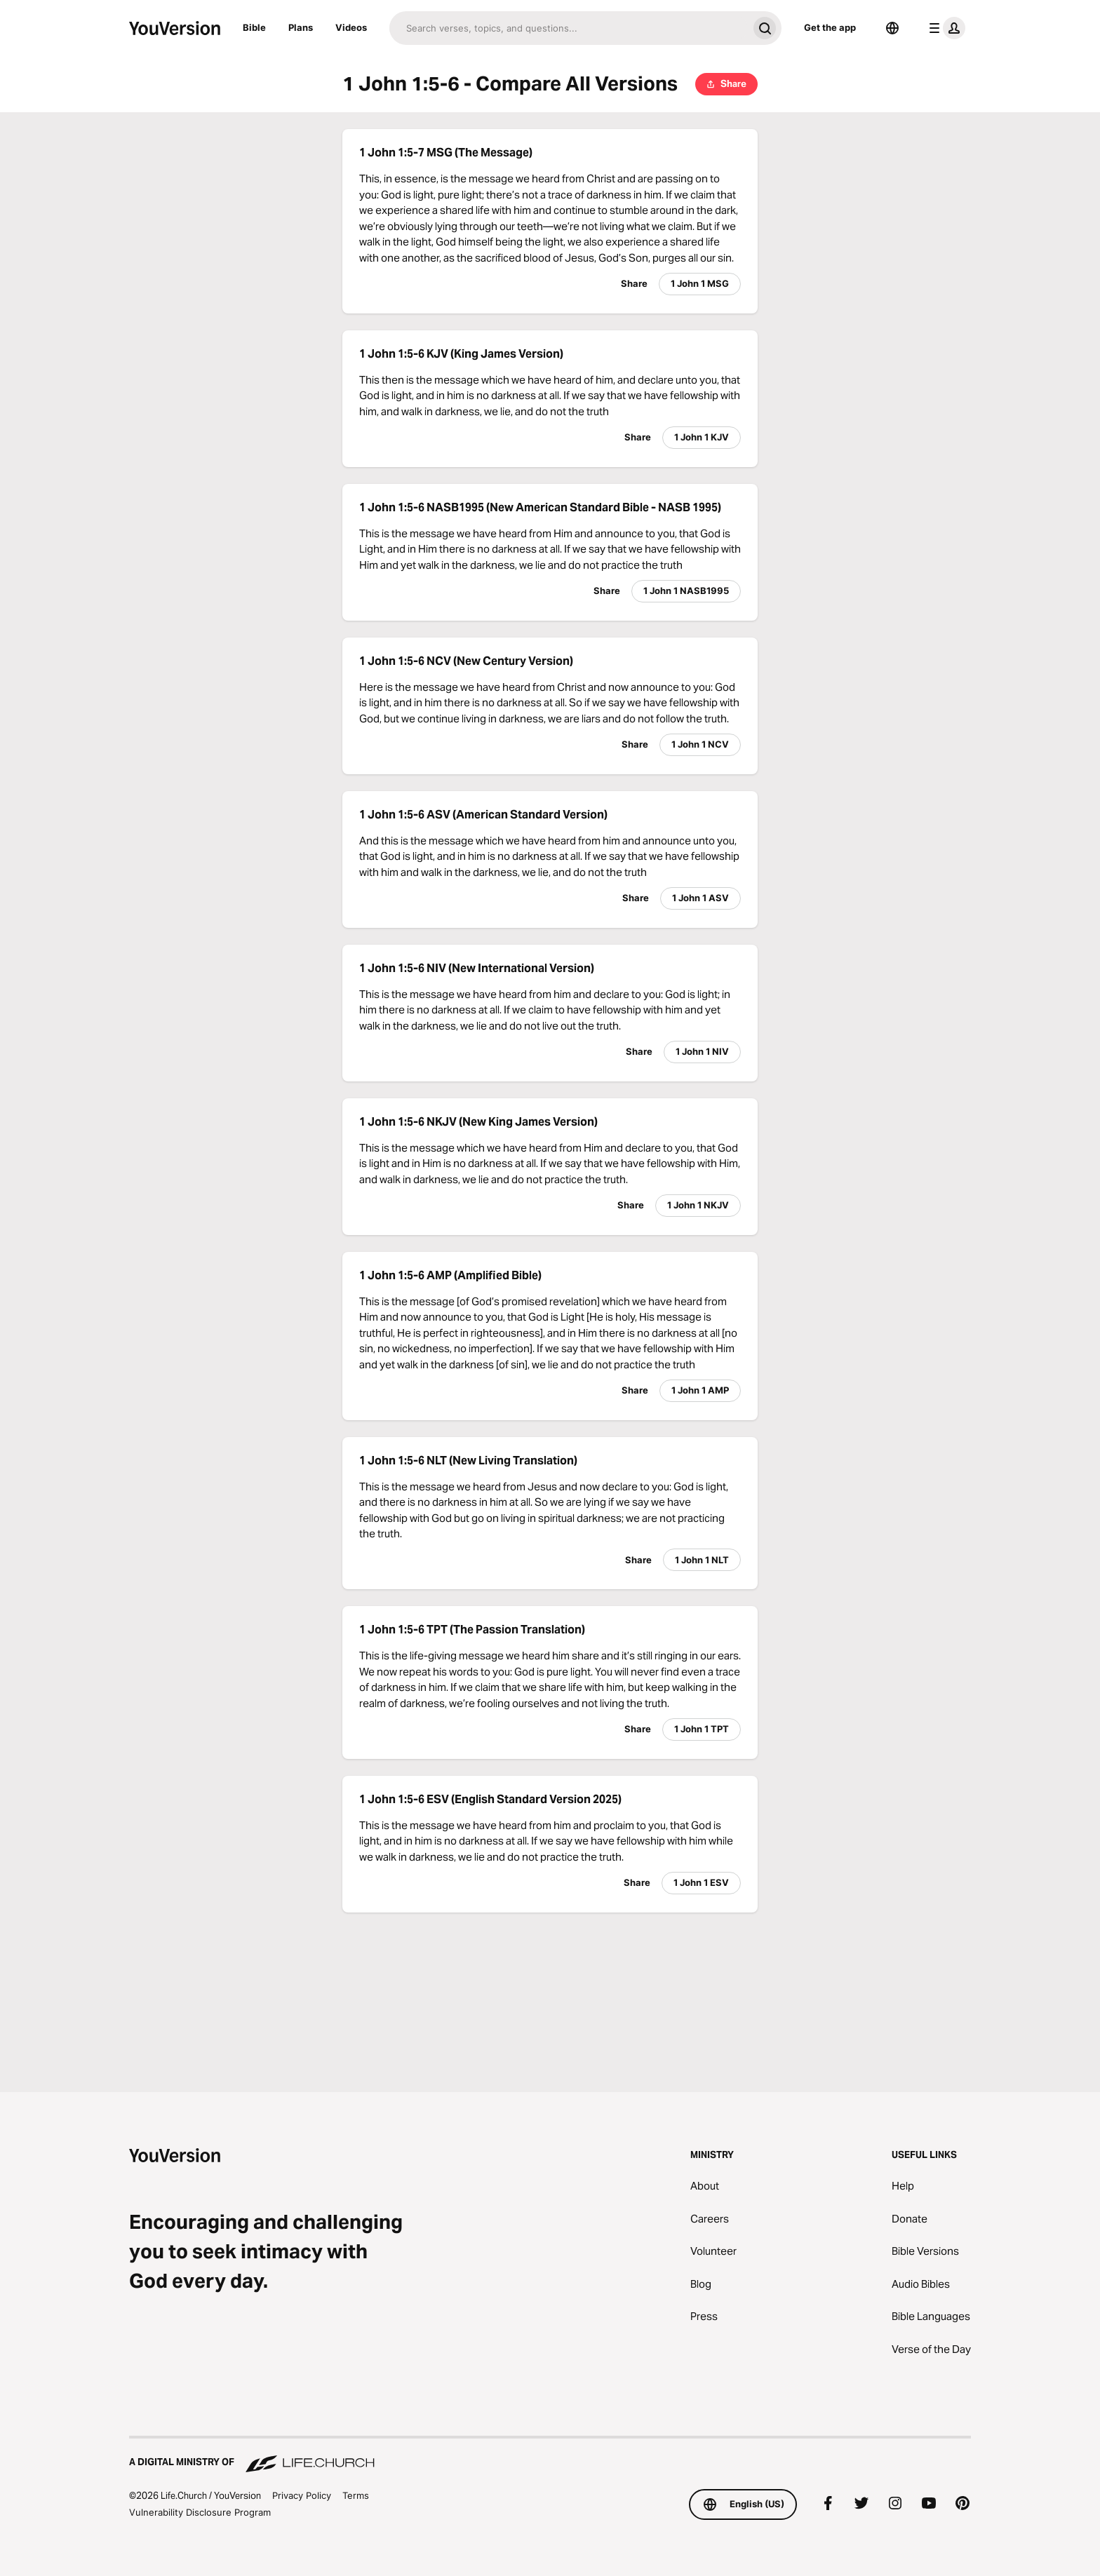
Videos (351, 27)
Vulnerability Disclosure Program (200, 2512)
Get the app (830, 27)
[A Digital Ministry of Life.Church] (550, 2455)
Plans (300, 27)
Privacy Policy (301, 2495)
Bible (254, 27)
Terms (355, 2495)
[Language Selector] (892, 28)
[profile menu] (944, 28)
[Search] (568, 28)
